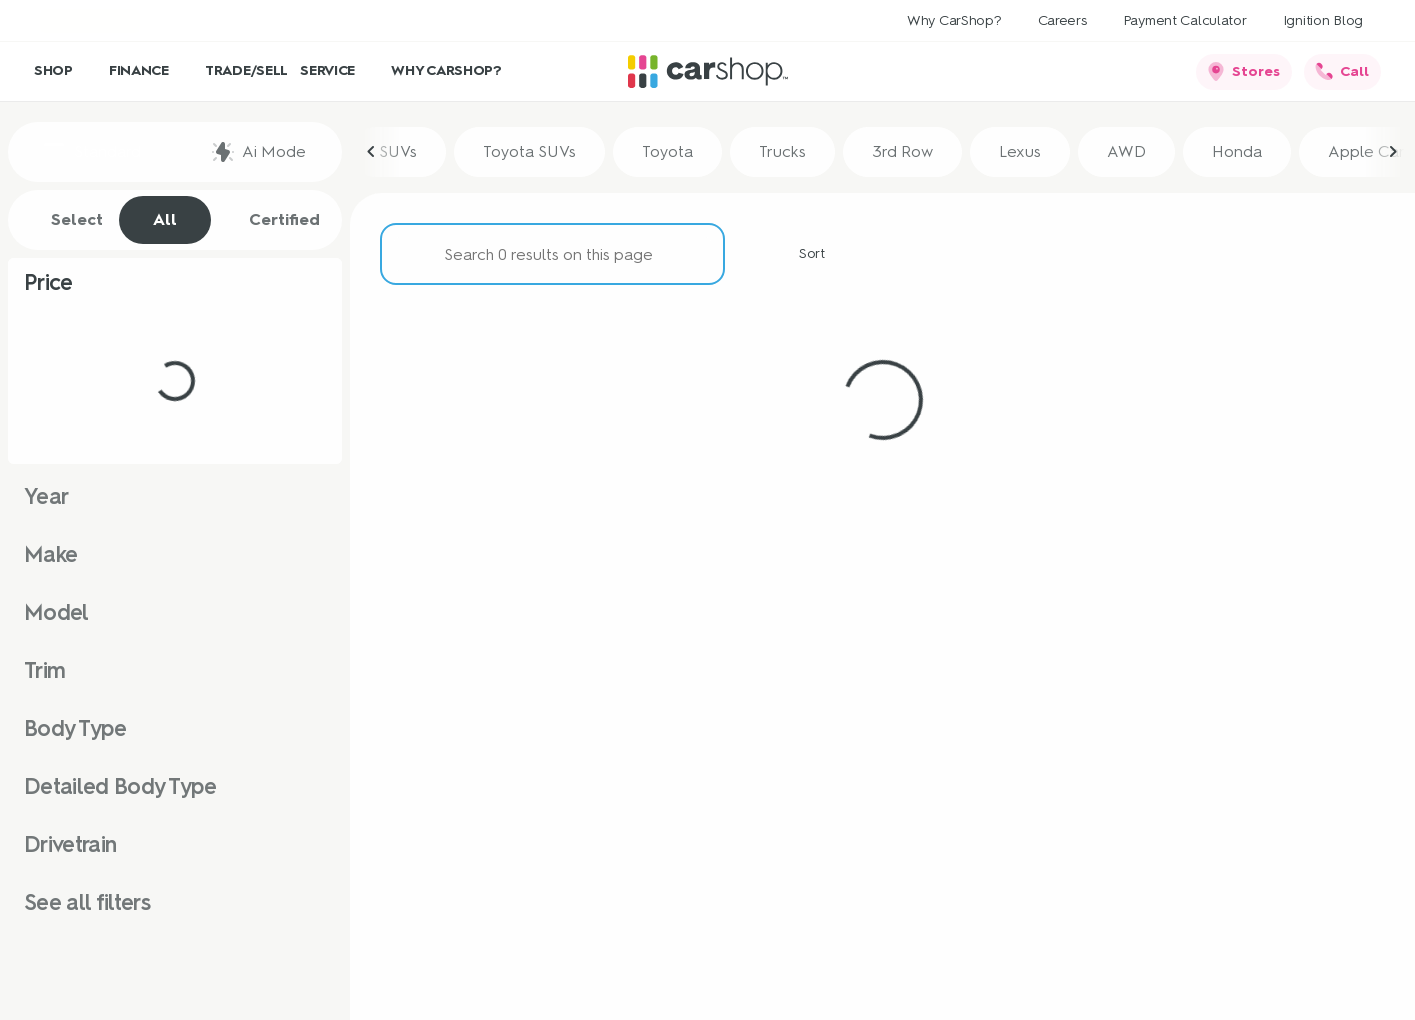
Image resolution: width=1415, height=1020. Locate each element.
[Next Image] (1393, 152)
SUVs (398, 151)
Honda (1237, 151)
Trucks (782, 151)
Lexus (1020, 151)
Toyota (667, 151)
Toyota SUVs (529, 151)
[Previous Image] (372, 152)
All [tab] (165, 219)
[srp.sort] (801, 254)
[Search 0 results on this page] (552, 254)
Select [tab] (66, 220)
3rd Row (902, 151)
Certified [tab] (273, 220)
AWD (1126, 151)
